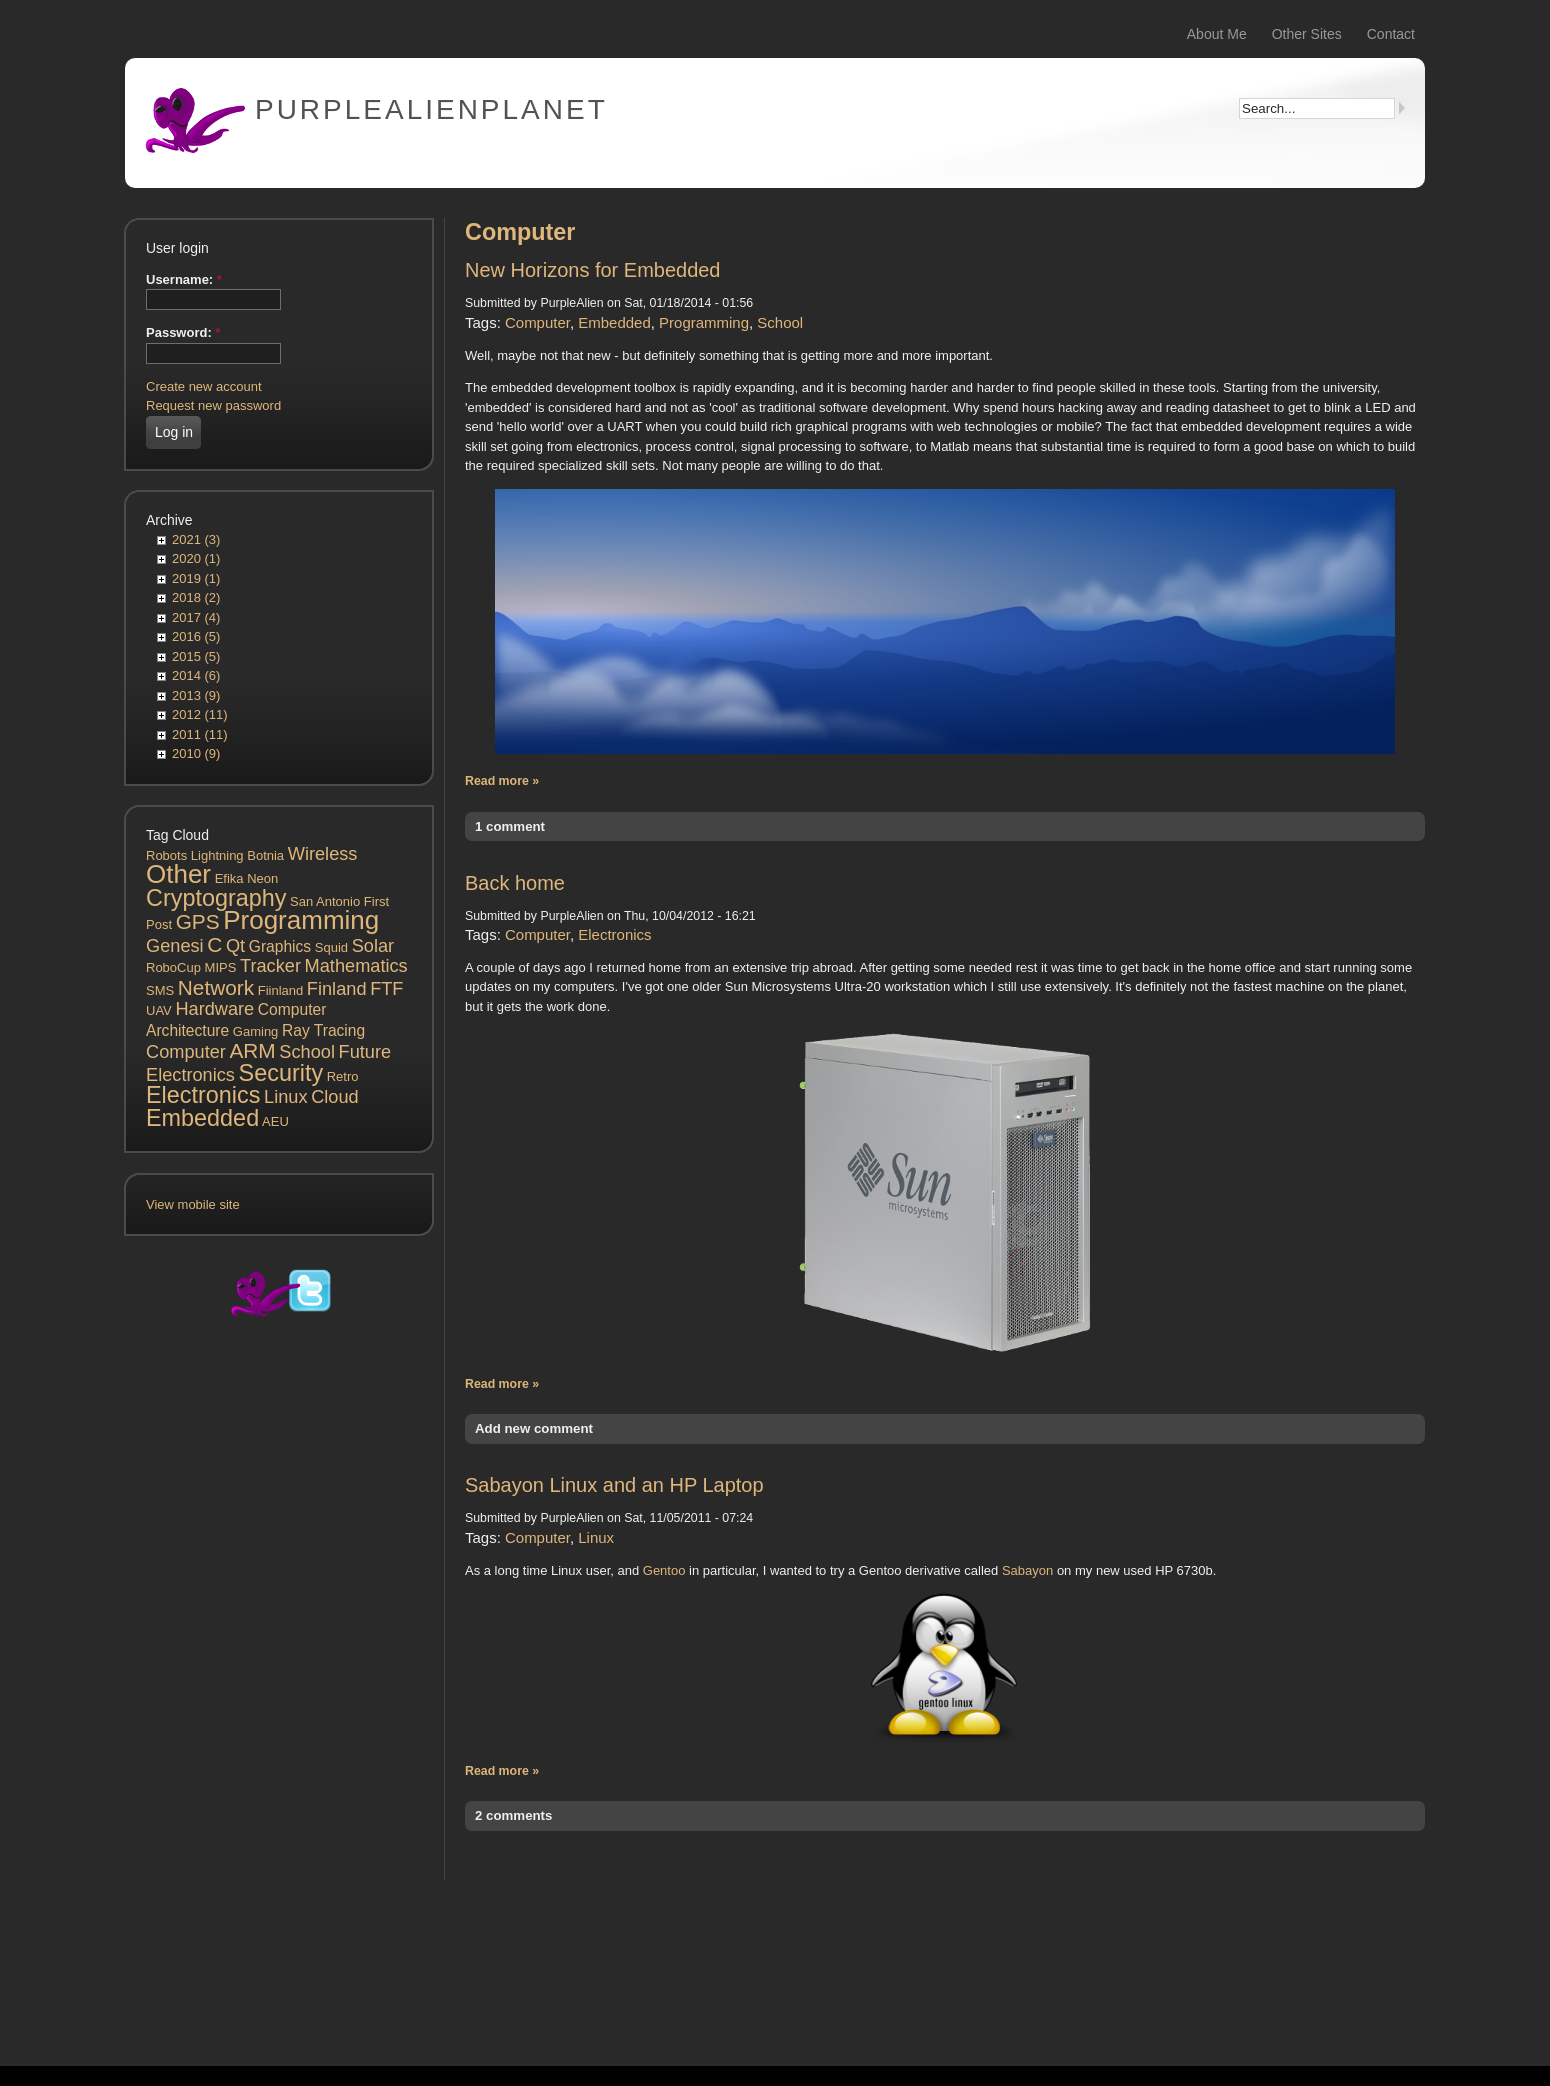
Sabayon (1027, 1570)
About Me (1217, 34)
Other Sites (1307, 34)
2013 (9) (196, 695)
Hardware (214, 1009)
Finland (337, 989)
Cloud (335, 1097)
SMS (160, 990)
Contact (1391, 34)
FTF (386, 989)
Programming (301, 920)
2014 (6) (196, 675)
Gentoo (664, 1570)
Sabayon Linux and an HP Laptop (614, 1485)
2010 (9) (196, 753)
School (307, 1052)
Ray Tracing (323, 1030)
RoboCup (173, 967)
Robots (166, 855)
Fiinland (281, 990)
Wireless (323, 854)
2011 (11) (200, 734)
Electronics (203, 1095)
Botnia (265, 855)
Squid (331, 947)
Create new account (204, 386)
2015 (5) (196, 656)
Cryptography (216, 898)
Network (216, 987)
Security (281, 1073)
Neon (262, 878)
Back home (515, 883)
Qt (235, 946)
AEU (275, 1121)
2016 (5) (196, 636)
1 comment (510, 826)
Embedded (202, 1118)
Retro (343, 1076)
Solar (373, 946)
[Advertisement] (279, 1688)
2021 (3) (196, 539)
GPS (198, 921)
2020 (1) (196, 558)
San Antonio (325, 901)
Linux (285, 1097)
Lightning (217, 855)
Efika (229, 878)
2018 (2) (196, 597)
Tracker (270, 966)
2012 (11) (200, 714)
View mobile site (193, 1204)
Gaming (256, 1031)
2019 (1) (196, 578)
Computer (186, 1052)
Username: (184, 279)
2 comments (513, 1815)
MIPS (221, 967)
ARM (252, 1050)
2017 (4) (196, 617)
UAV (159, 1010)
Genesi (175, 946)
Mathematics (356, 966)
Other (178, 874)
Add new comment (534, 1428)
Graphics (280, 946)
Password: (183, 332)
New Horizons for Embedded (592, 270)
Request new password (213, 405)
